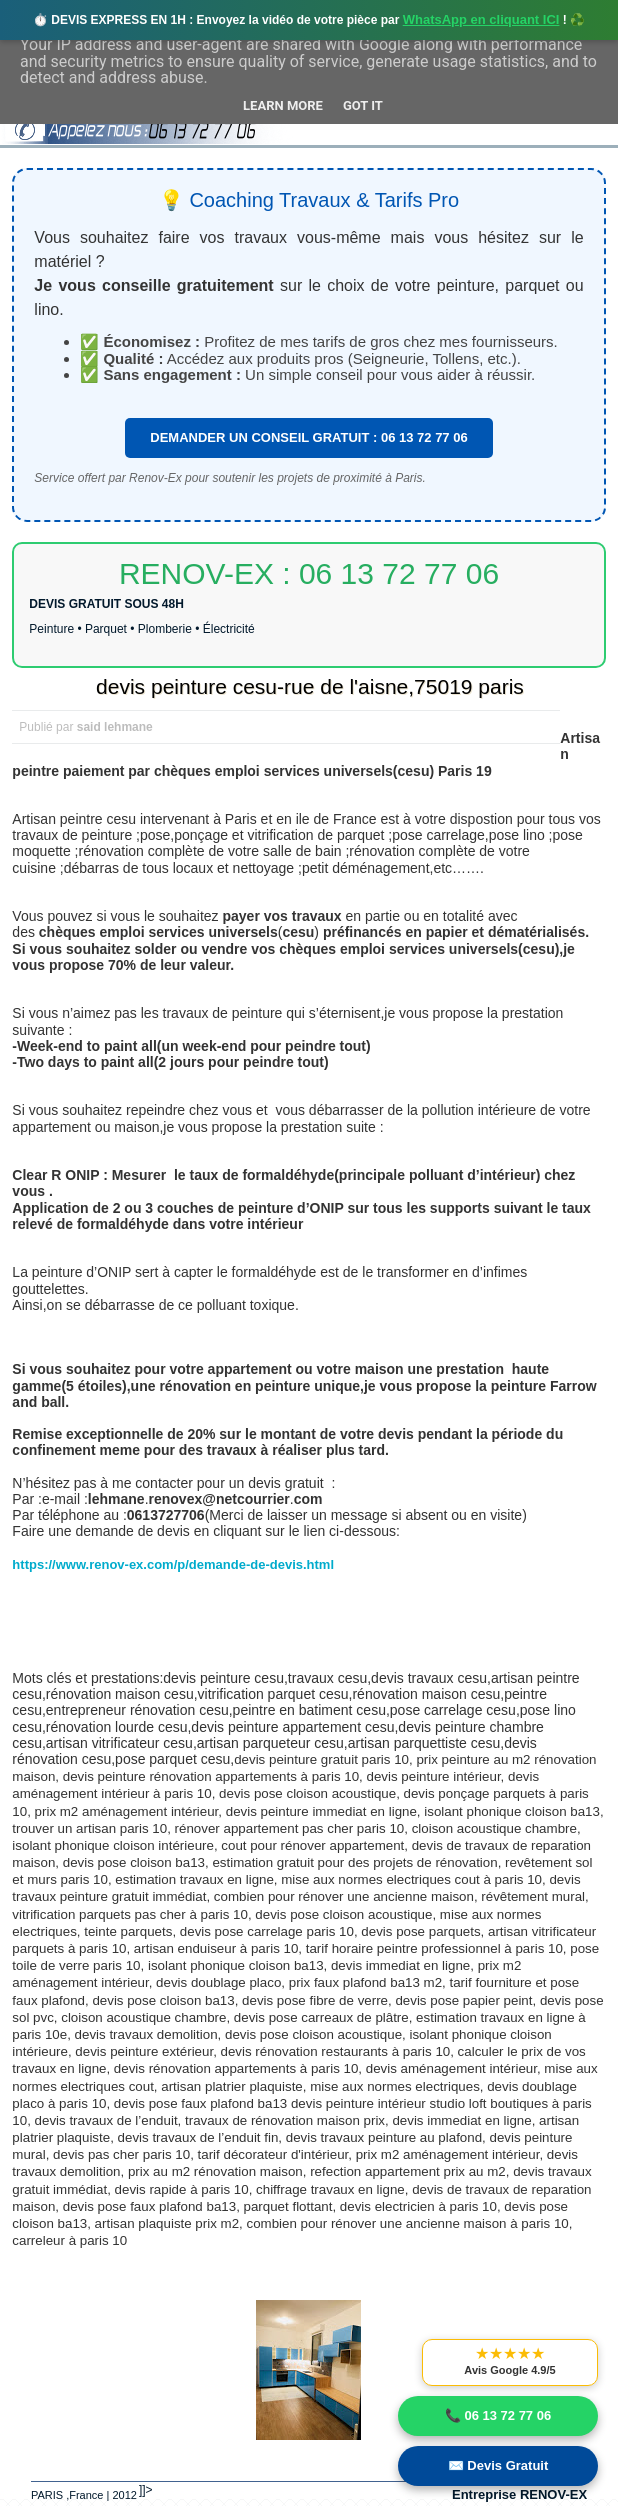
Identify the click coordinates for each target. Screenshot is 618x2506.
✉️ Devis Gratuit (498, 2465)
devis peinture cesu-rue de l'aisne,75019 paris (310, 686)
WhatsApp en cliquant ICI (481, 19)
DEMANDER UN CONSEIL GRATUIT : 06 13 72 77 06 (308, 437)
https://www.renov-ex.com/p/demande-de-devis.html (173, 1564)
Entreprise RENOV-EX (519, 2494)
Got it (363, 105)
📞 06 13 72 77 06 (498, 2415)
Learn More (283, 105)
